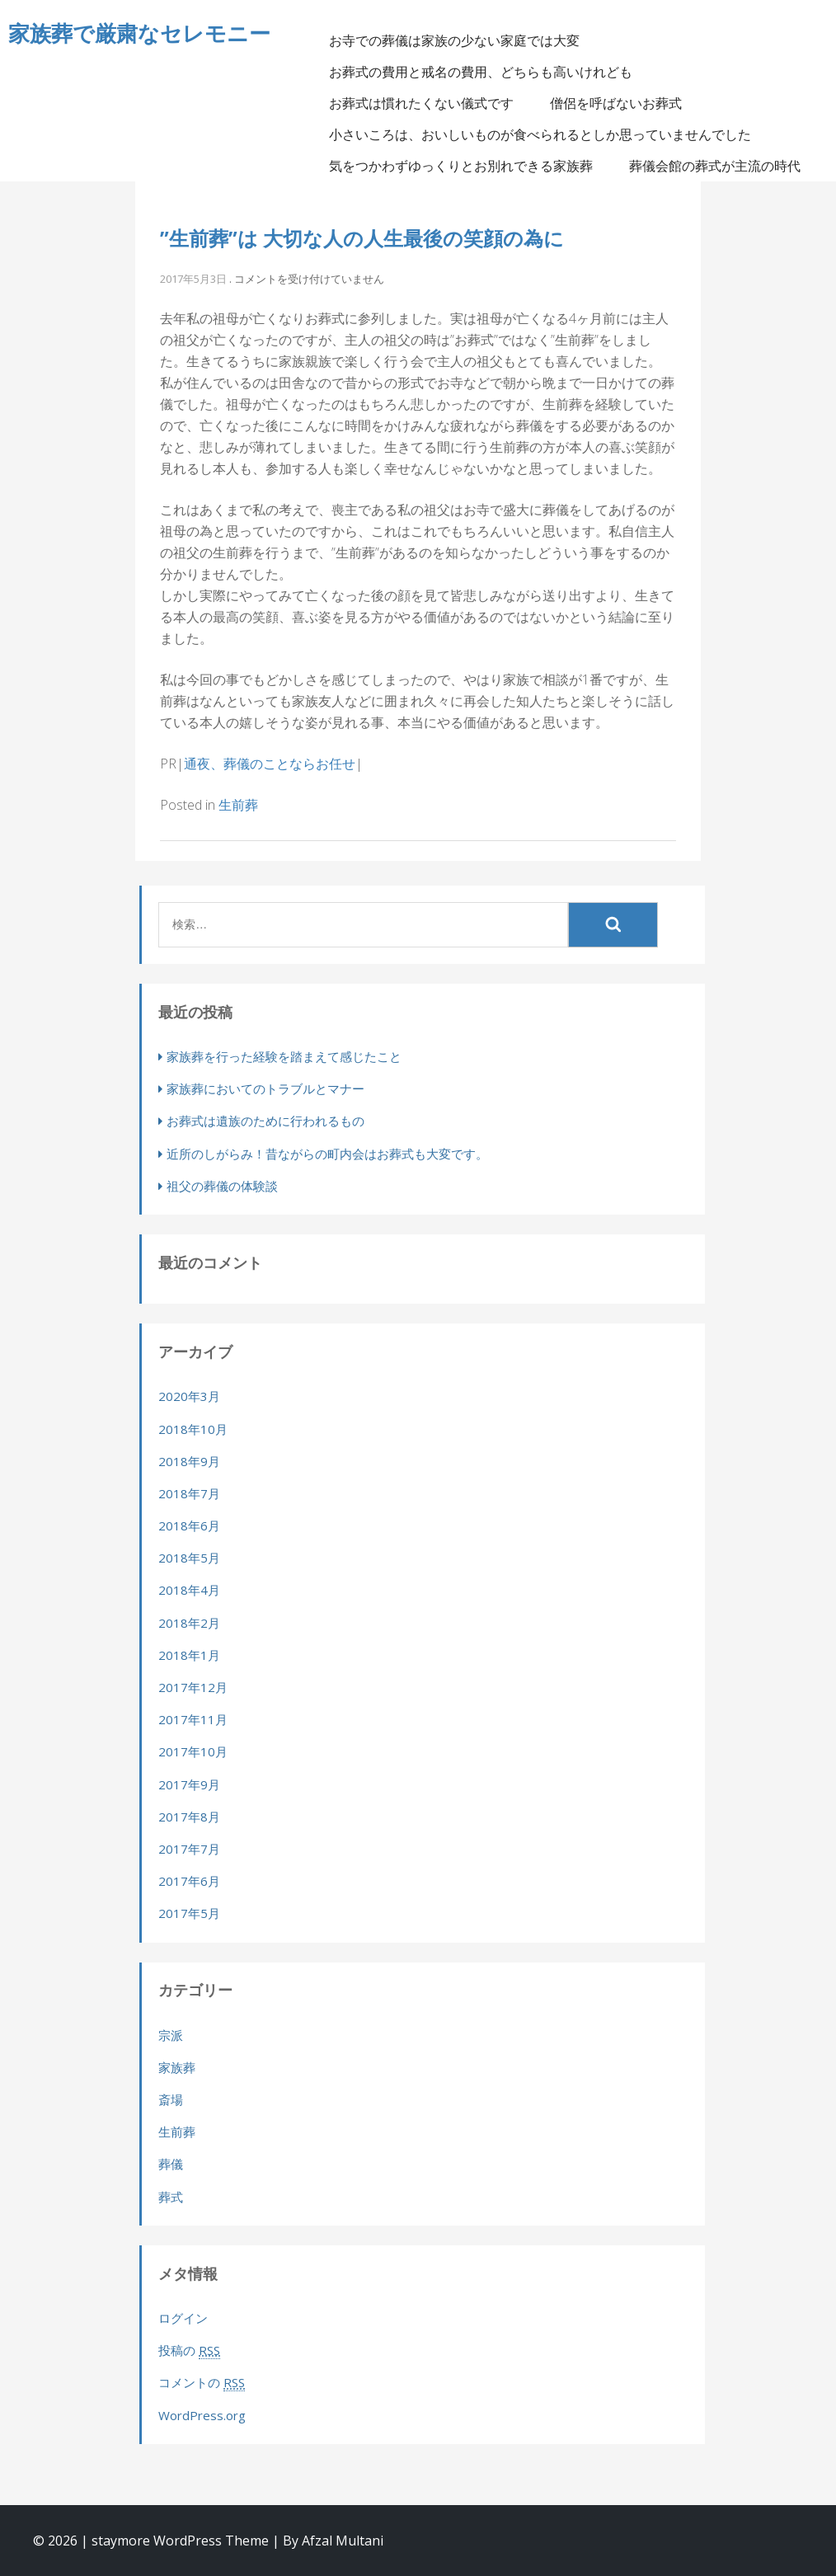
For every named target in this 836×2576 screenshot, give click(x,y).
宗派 (170, 2035)
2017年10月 (193, 1751)
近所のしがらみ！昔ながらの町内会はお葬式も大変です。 (327, 1153)
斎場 (170, 2099)
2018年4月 (189, 1590)
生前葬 (238, 805)
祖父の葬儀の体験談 (222, 1186)
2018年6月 (189, 1525)
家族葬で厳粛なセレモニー (139, 33)
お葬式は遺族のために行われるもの (265, 1120)
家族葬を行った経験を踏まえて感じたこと (284, 1056)
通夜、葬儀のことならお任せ (269, 763)
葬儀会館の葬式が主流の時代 (715, 166)
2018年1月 (189, 1655)
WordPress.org (202, 2415)
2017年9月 (189, 1784)
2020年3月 (189, 1396)
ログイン (183, 2318)
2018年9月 (189, 1461)
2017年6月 (189, 1881)
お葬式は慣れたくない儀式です (421, 103)
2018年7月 (189, 1493)
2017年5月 (189, 1913)
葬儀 (170, 2163)
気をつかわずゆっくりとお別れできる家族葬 (461, 166)
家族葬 (176, 2067)
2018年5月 (189, 1557)
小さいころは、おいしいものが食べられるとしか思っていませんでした (540, 134)
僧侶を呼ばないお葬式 (616, 103)
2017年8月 (189, 1816)
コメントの (201, 2382)
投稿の (189, 2350)
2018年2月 (189, 1623)
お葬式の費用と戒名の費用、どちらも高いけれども (480, 72)
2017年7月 (189, 1848)
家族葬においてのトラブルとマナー (265, 1088)
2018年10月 (193, 1429)
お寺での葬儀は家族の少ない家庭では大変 (454, 40)
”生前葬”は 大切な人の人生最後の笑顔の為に (362, 237)
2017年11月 (193, 1719)
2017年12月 (193, 1687)
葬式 (170, 2196)
